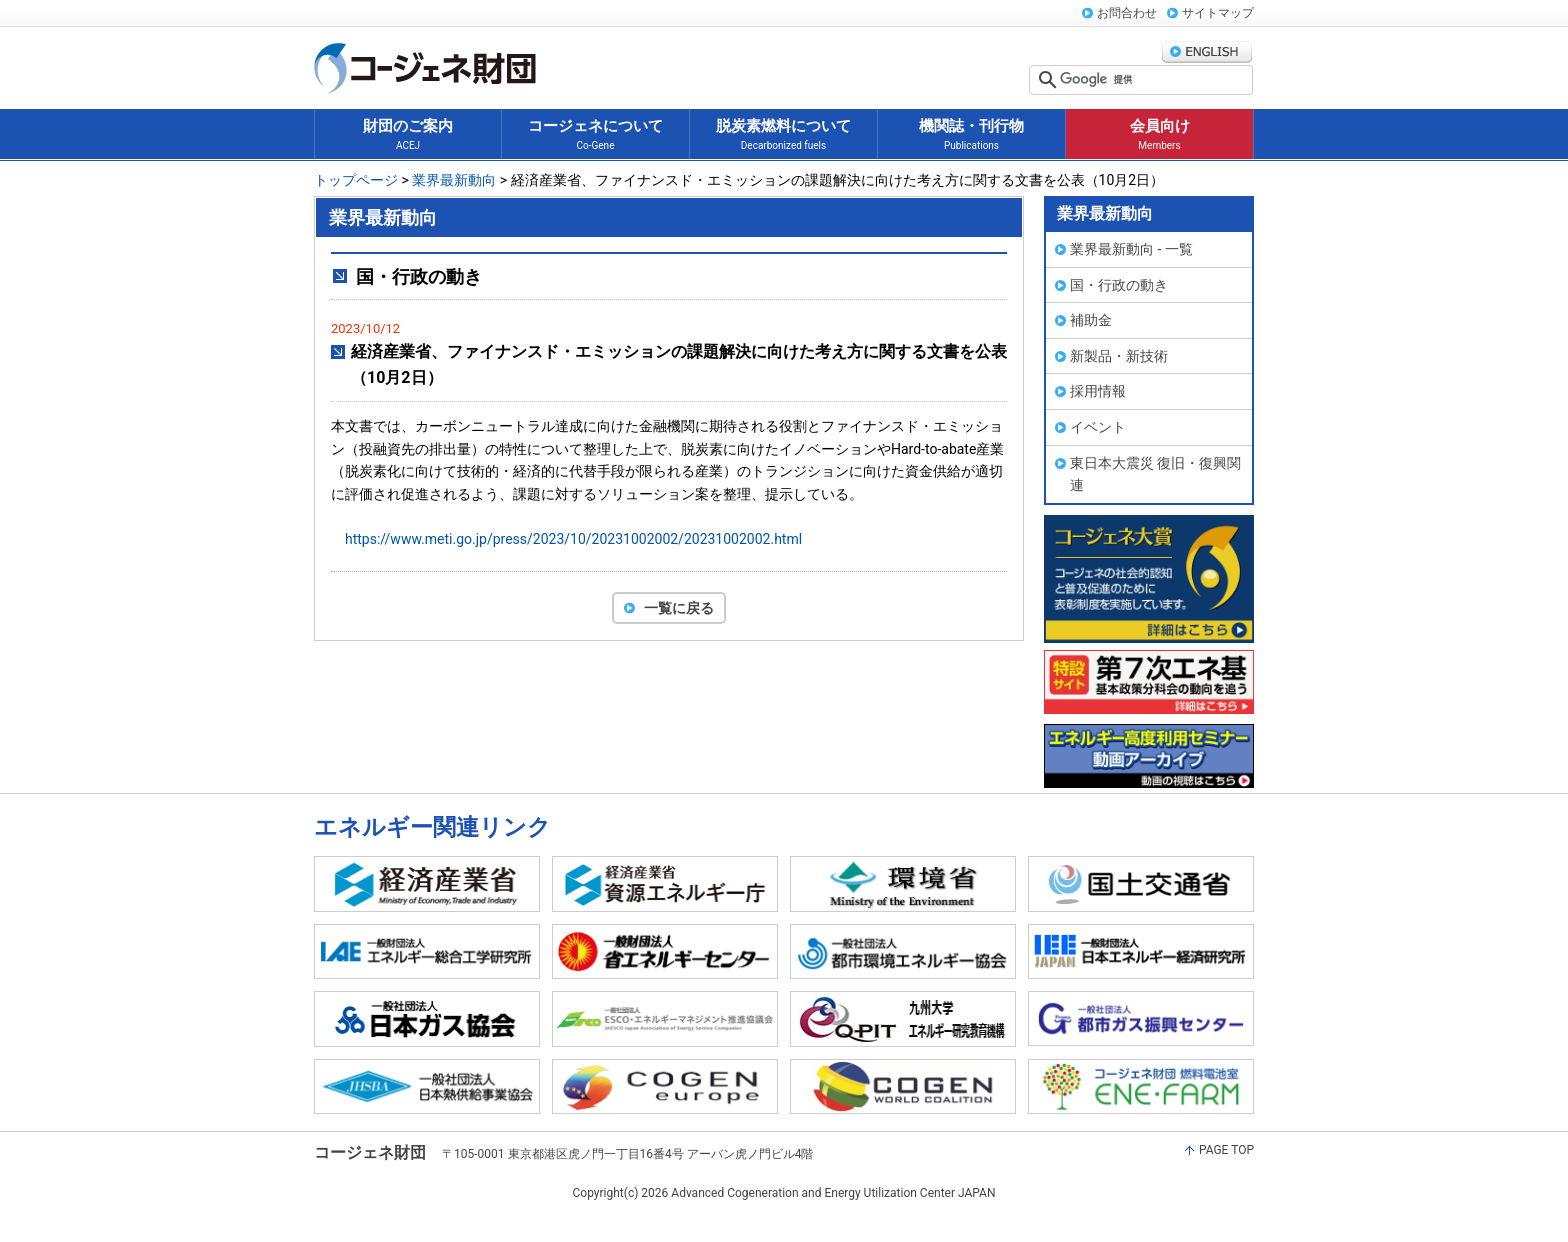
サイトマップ (1218, 13)
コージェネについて (595, 135)
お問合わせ (1127, 13)
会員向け (1160, 135)
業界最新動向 (454, 180)
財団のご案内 (408, 135)
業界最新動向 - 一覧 (1131, 249)
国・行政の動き (1119, 285)
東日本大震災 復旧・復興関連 (1155, 474)
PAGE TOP (1226, 1150)
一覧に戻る (679, 608)
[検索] (1154, 80)
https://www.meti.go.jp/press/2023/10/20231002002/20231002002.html (573, 539)
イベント (1098, 427)
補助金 (1091, 320)
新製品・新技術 (1119, 356)
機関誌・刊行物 (971, 135)
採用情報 (1098, 391)
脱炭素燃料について (783, 135)
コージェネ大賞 (1149, 579)
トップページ (356, 180)
